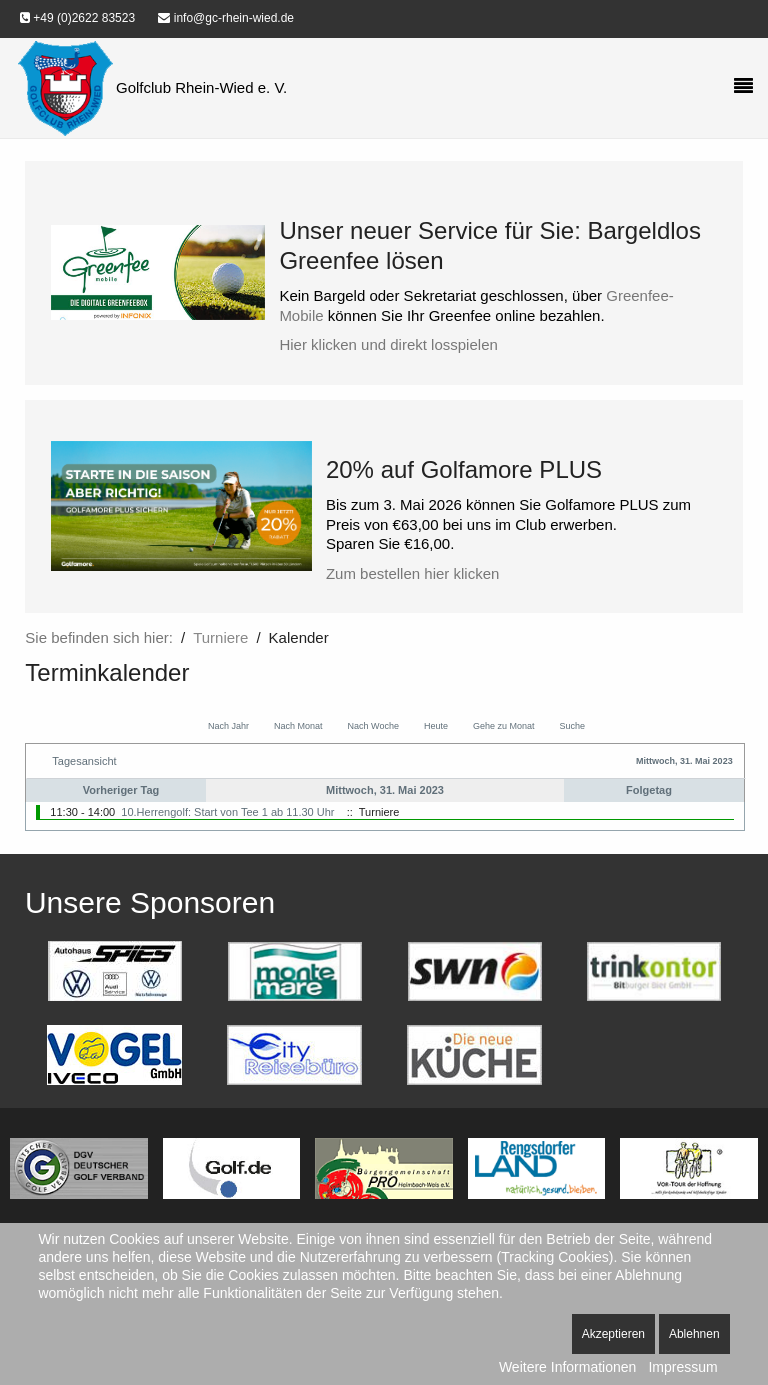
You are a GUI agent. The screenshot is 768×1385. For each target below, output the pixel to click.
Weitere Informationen (567, 1367)
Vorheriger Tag (121, 790)
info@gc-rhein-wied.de (226, 18)
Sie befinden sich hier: (99, 637)
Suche (572, 726)
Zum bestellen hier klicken (412, 573)
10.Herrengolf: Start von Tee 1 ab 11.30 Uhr (227, 812)
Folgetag (649, 790)
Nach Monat (298, 726)
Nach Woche (373, 726)
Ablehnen (694, 1334)
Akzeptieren (613, 1334)
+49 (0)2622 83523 (77, 18)
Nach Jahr (228, 726)
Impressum (682, 1367)
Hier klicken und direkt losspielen (388, 344)
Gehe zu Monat (504, 726)
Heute (436, 726)
